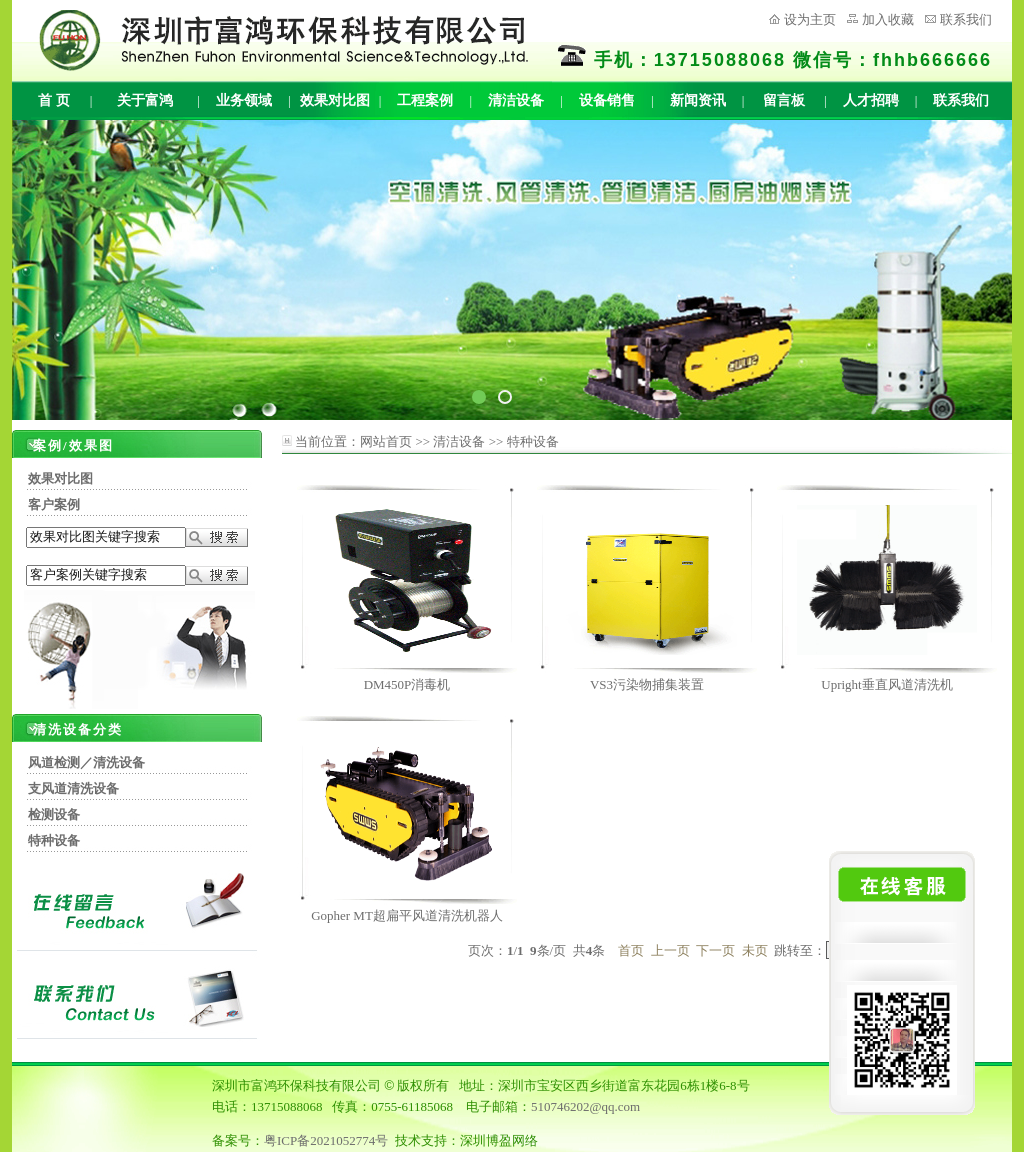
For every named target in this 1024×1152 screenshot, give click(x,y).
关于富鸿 (145, 100)
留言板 (784, 100)
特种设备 (54, 840)
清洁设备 (516, 100)
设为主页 (810, 19)
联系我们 (966, 19)
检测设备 (54, 814)
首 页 (54, 100)
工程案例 (425, 100)
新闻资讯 (698, 100)
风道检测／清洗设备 (86, 762)
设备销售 (607, 100)
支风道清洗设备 (73, 788)
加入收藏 (888, 19)
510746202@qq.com (585, 1106)
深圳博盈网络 (499, 1140)
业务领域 (244, 100)
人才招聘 (871, 100)
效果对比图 (335, 100)
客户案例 (54, 504)
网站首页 (386, 441)
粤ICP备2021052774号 (326, 1140)
